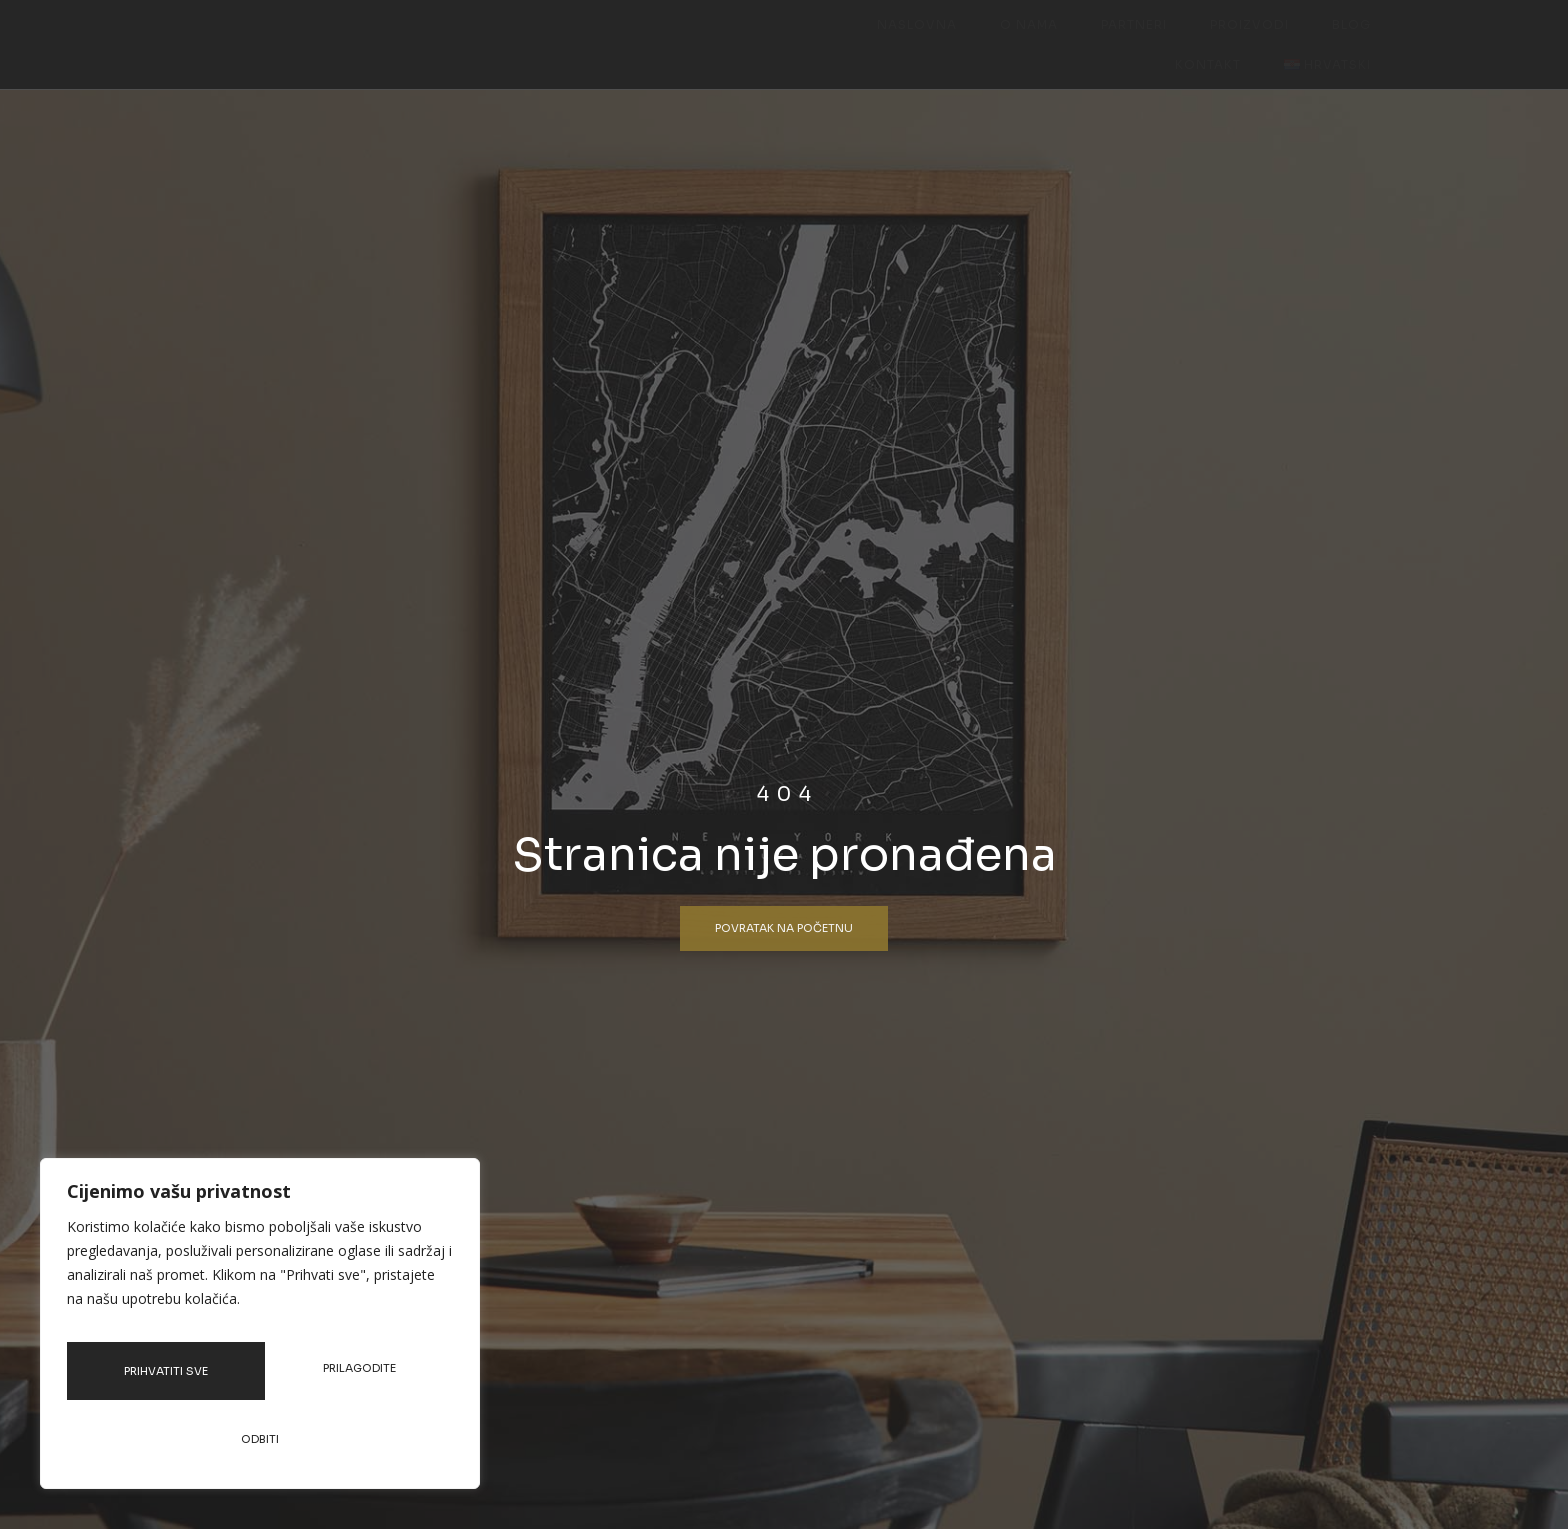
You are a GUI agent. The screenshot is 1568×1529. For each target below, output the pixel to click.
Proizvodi (1062, 40)
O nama (868, 40)
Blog (1151, 40)
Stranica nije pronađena (784, 860)
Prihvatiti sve (260, 1438)
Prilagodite (169, 1380)
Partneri (960, 40)
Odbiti (362, 1380)
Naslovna (769, 40)
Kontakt (1234, 40)
